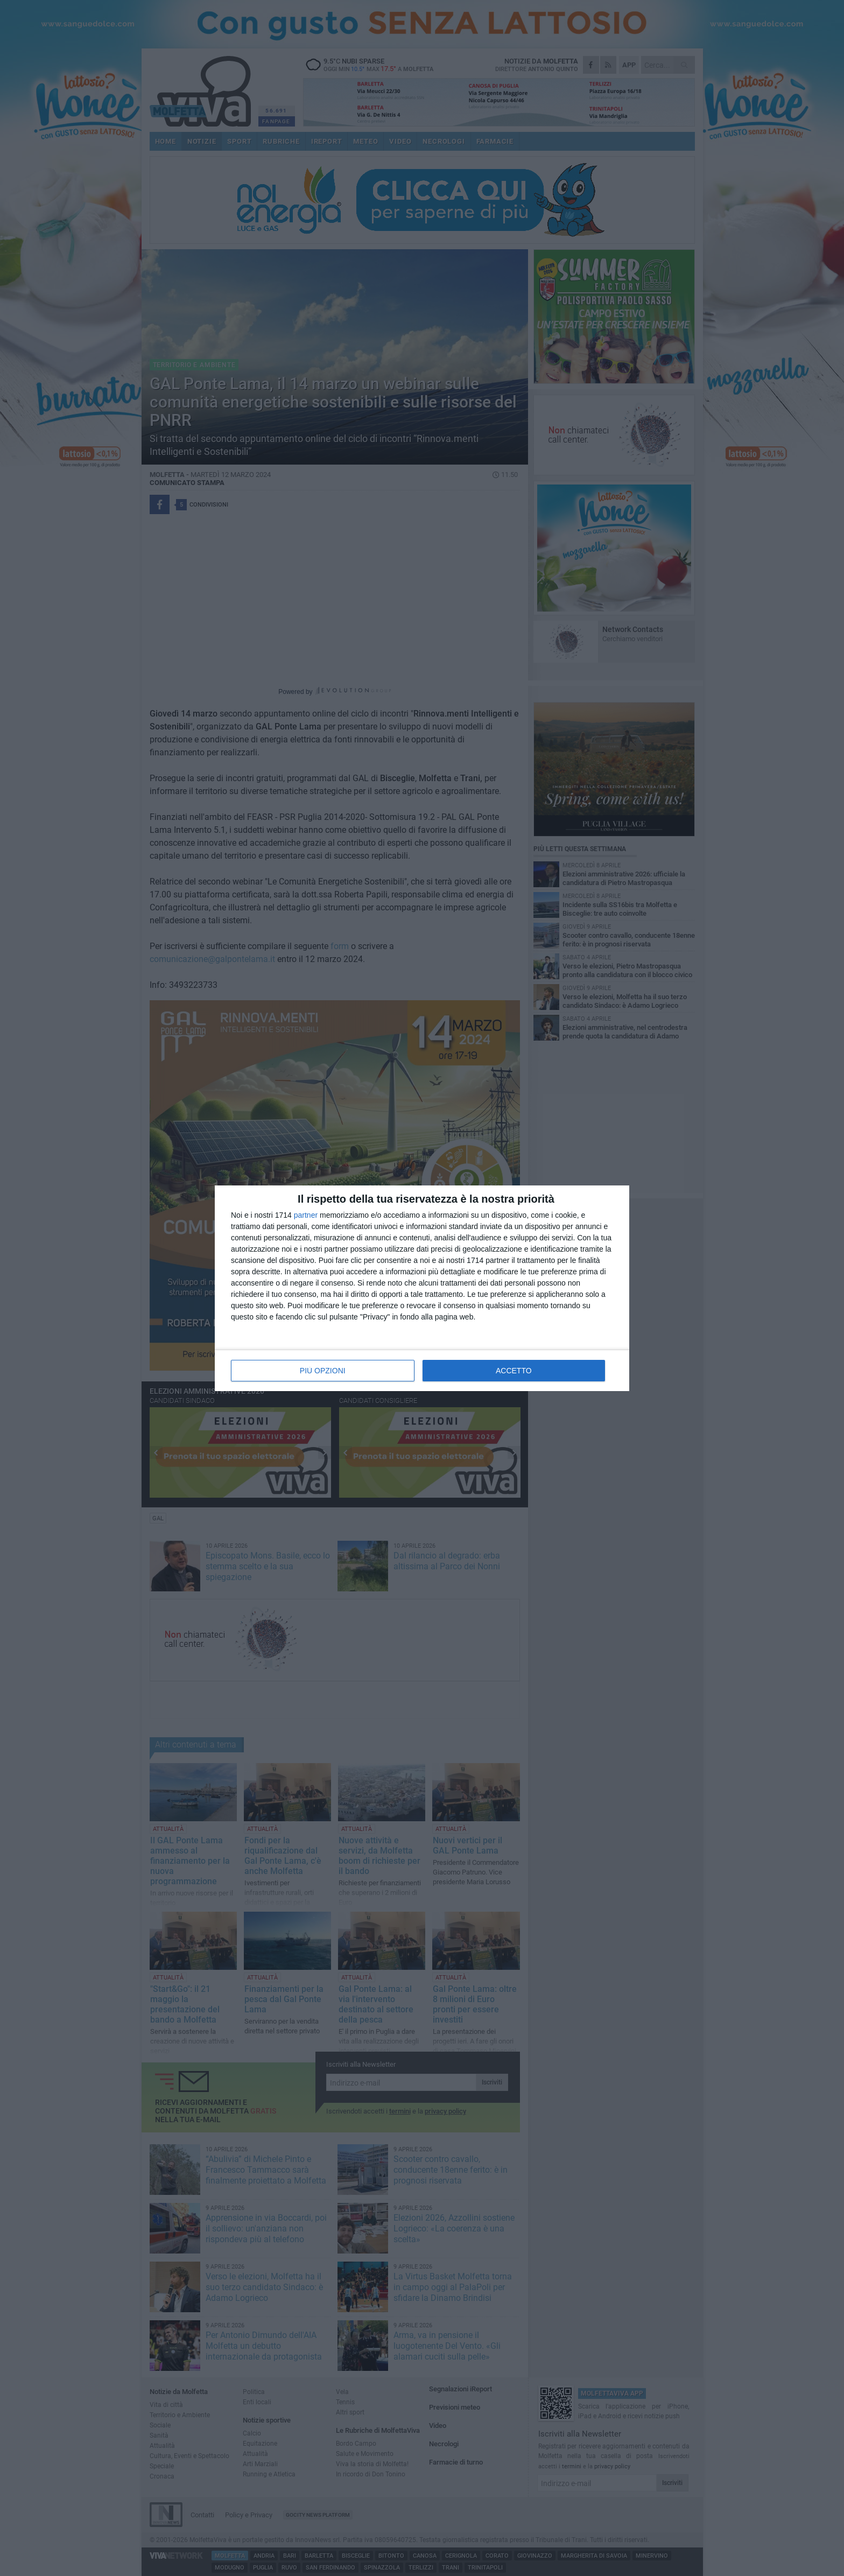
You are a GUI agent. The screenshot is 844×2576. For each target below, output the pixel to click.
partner (306, 1215)
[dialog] (422, 1288)
